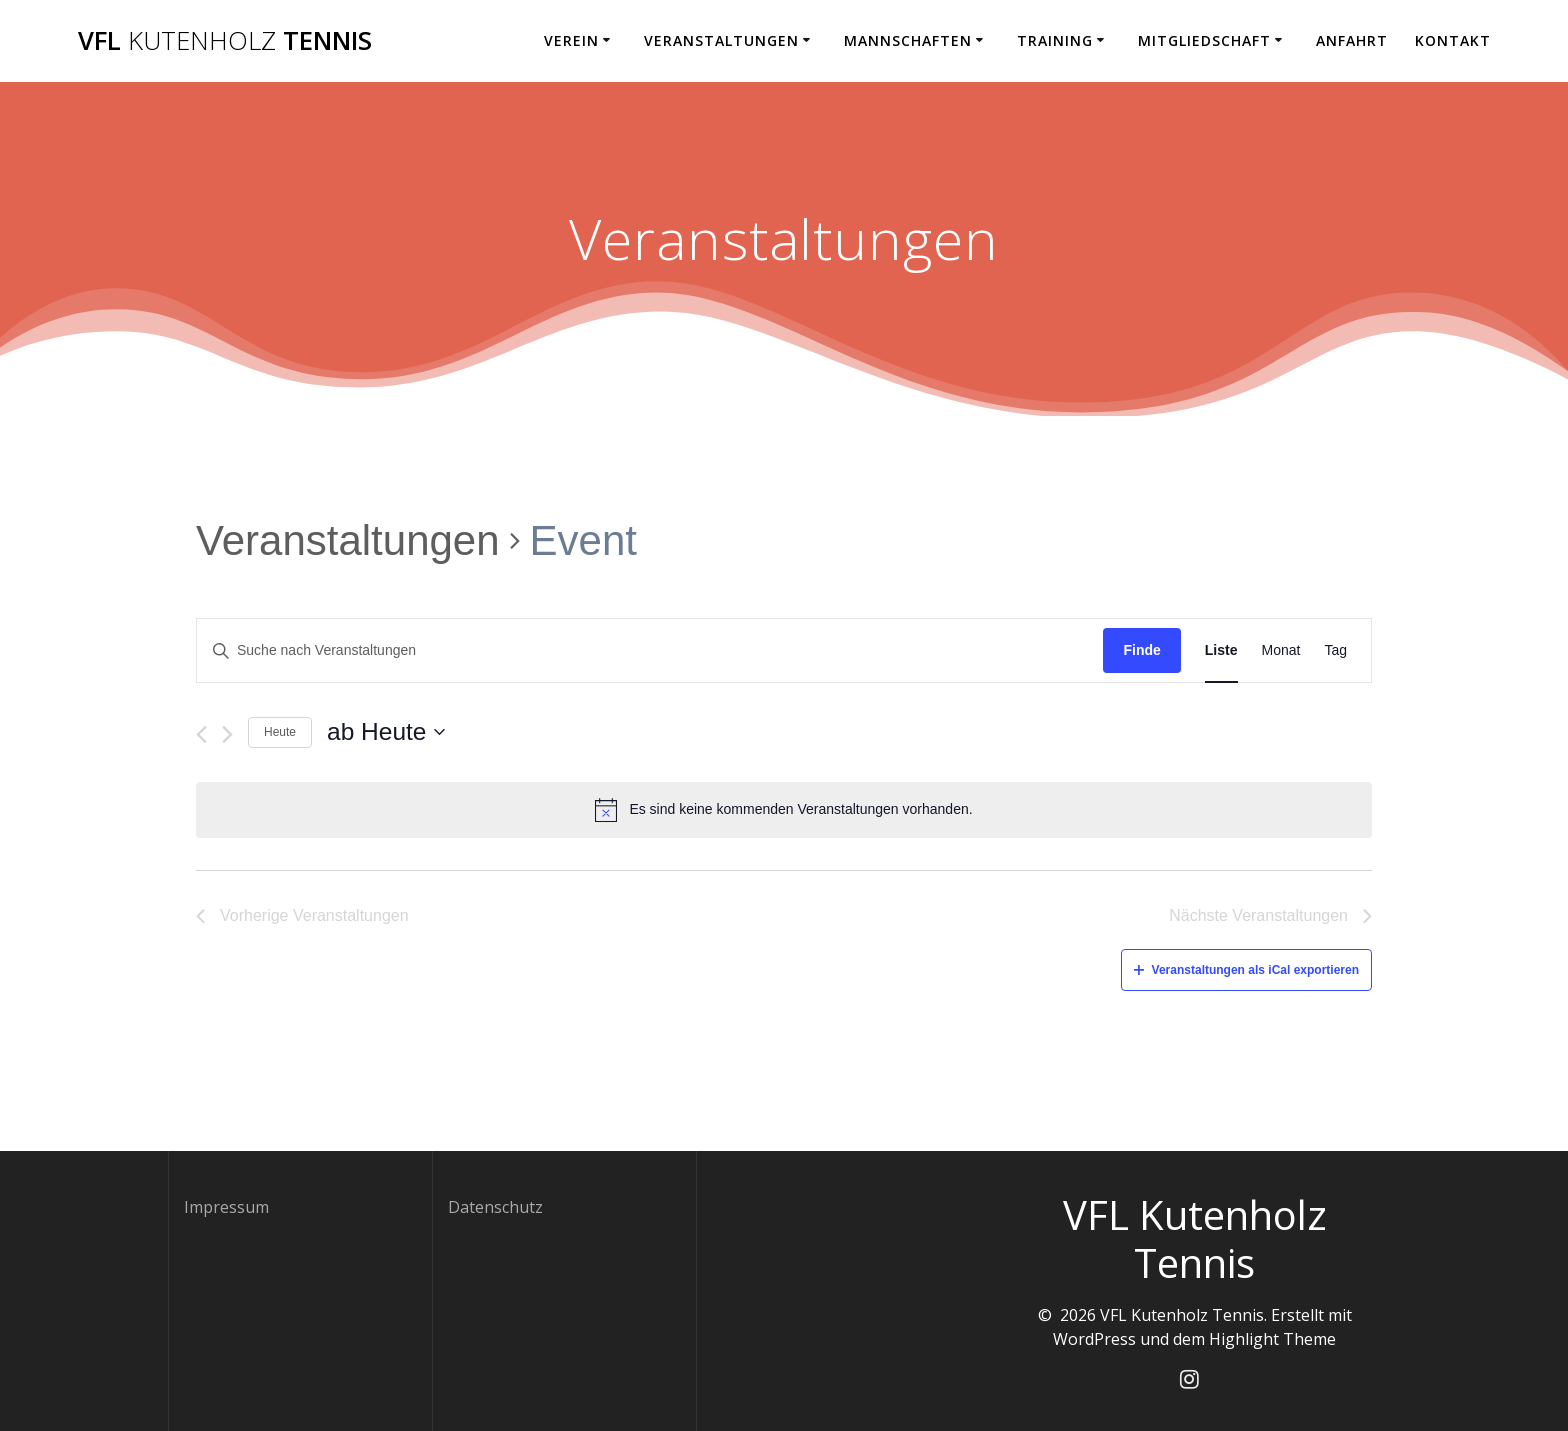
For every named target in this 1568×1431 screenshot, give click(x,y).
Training (1055, 40)
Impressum (226, 1207)
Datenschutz (495, 1207)
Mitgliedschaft (1204, 40)
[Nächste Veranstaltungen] (227, 734)
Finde (1141, 650)
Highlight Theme (1272, 1339)
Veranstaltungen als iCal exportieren (1246, 970)
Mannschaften (908, 40)
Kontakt (1453, 40)
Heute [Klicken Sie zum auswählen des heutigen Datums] (280, 732)
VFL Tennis (225, 41)
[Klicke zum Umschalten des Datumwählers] (386, 732)
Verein (571, 40)
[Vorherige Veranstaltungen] (201, 734)
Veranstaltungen (721, 40)
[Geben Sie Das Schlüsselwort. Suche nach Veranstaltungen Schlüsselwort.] (650, 650)
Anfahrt (1352, 40)
